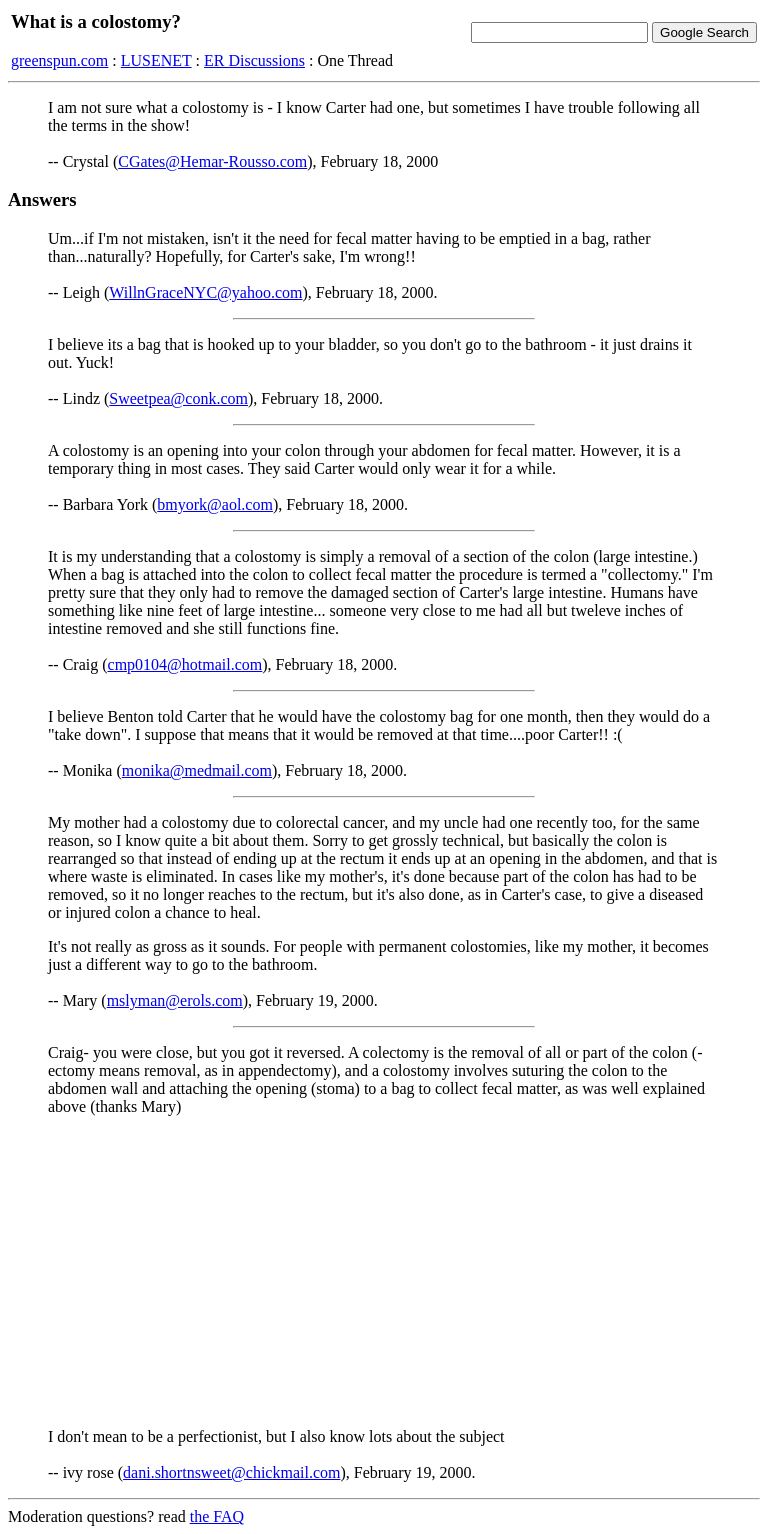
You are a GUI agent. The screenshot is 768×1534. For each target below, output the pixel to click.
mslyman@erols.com (175, 1000)
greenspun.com (59, 60)
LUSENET (156, 60)
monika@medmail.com (197, 770)
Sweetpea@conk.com (178, 398)
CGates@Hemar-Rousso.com (212, 161)
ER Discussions (254, 60)
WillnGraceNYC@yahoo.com (205, 292)
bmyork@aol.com (215, 504)
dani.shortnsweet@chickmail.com (231, 1472)
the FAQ (217, 1516)
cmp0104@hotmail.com (185, 664)
